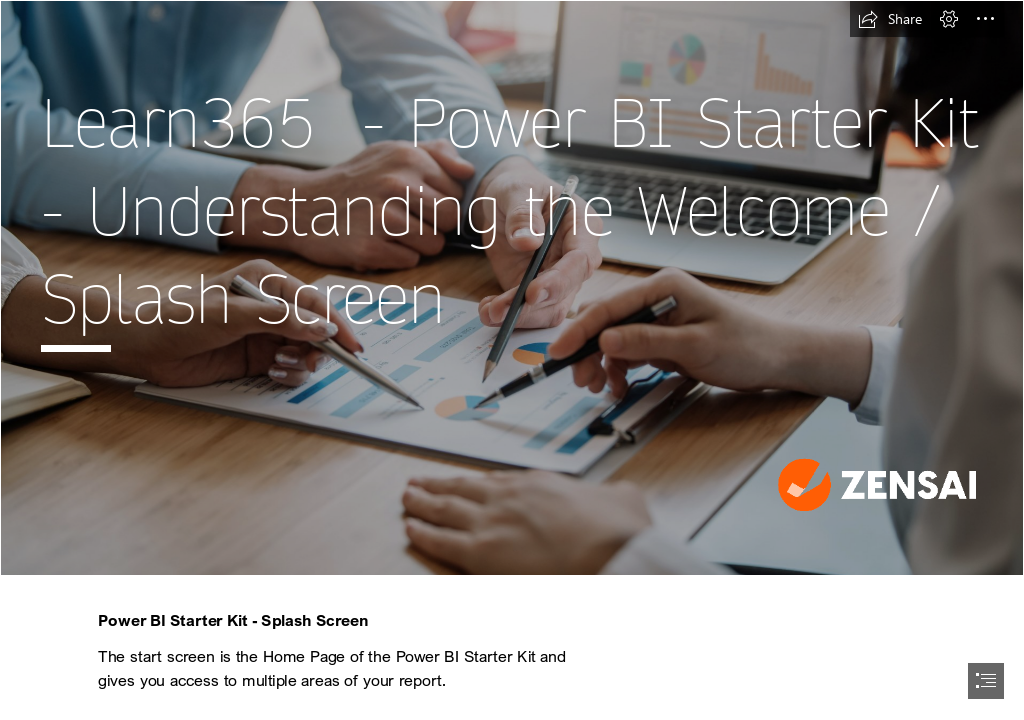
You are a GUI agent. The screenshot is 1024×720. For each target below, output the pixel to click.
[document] (512, 360)
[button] (890, 19)
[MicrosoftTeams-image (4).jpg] (512, 288)
